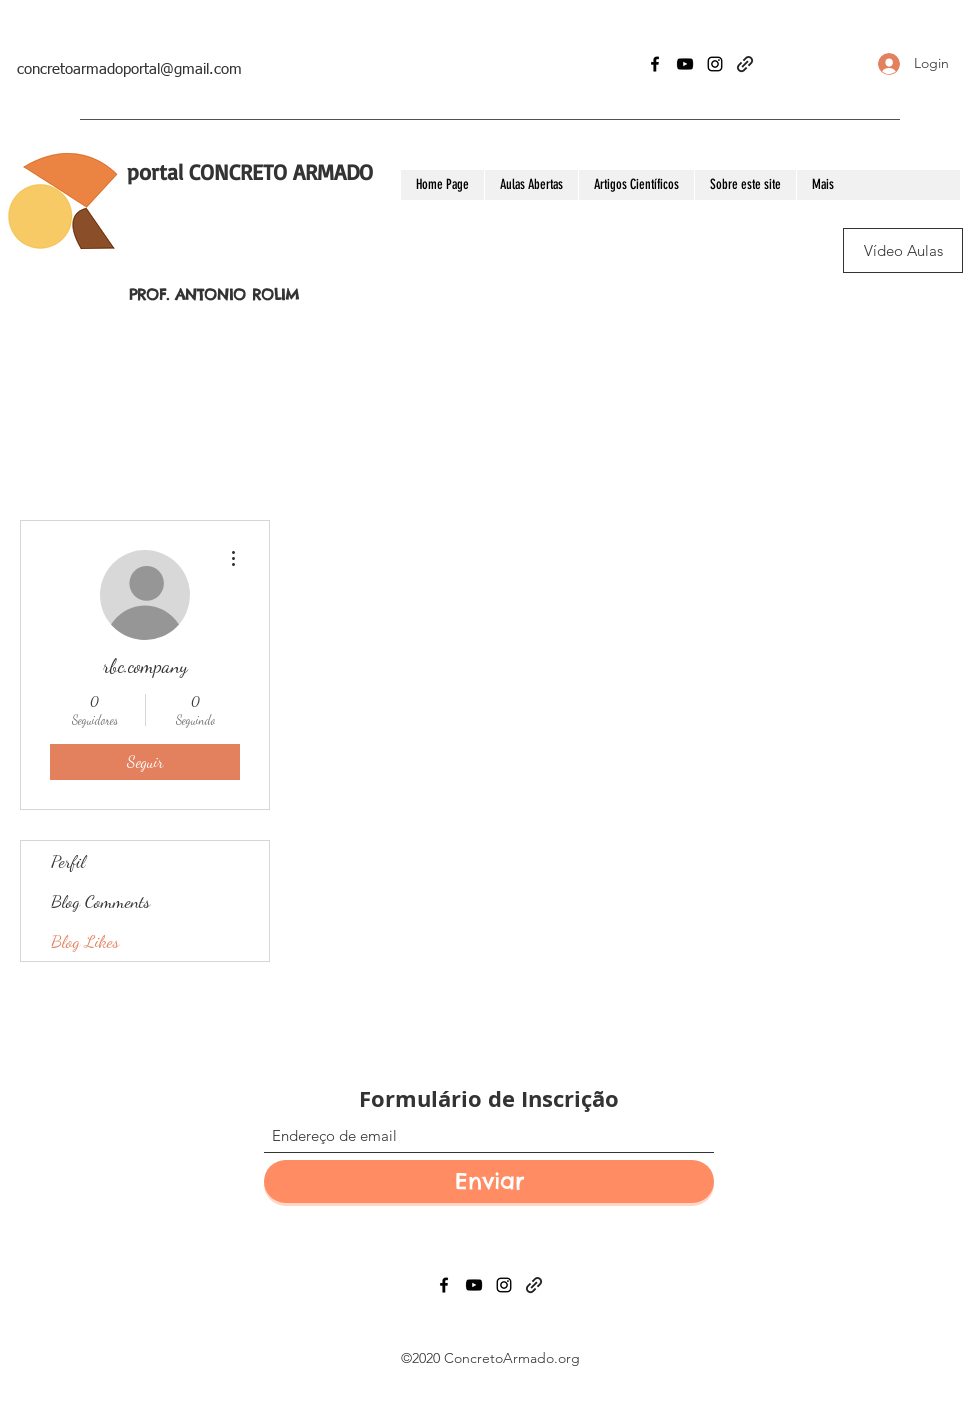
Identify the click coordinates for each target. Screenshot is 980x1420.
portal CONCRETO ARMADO (250, 171)
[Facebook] (655, 64)
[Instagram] (715, 64)
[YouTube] (685, 64)
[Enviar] (489, 1181)
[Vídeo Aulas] (903, 250)
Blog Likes (85, 941)
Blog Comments (100, 901)
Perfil (68, 861)
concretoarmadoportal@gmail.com (129, 69)
